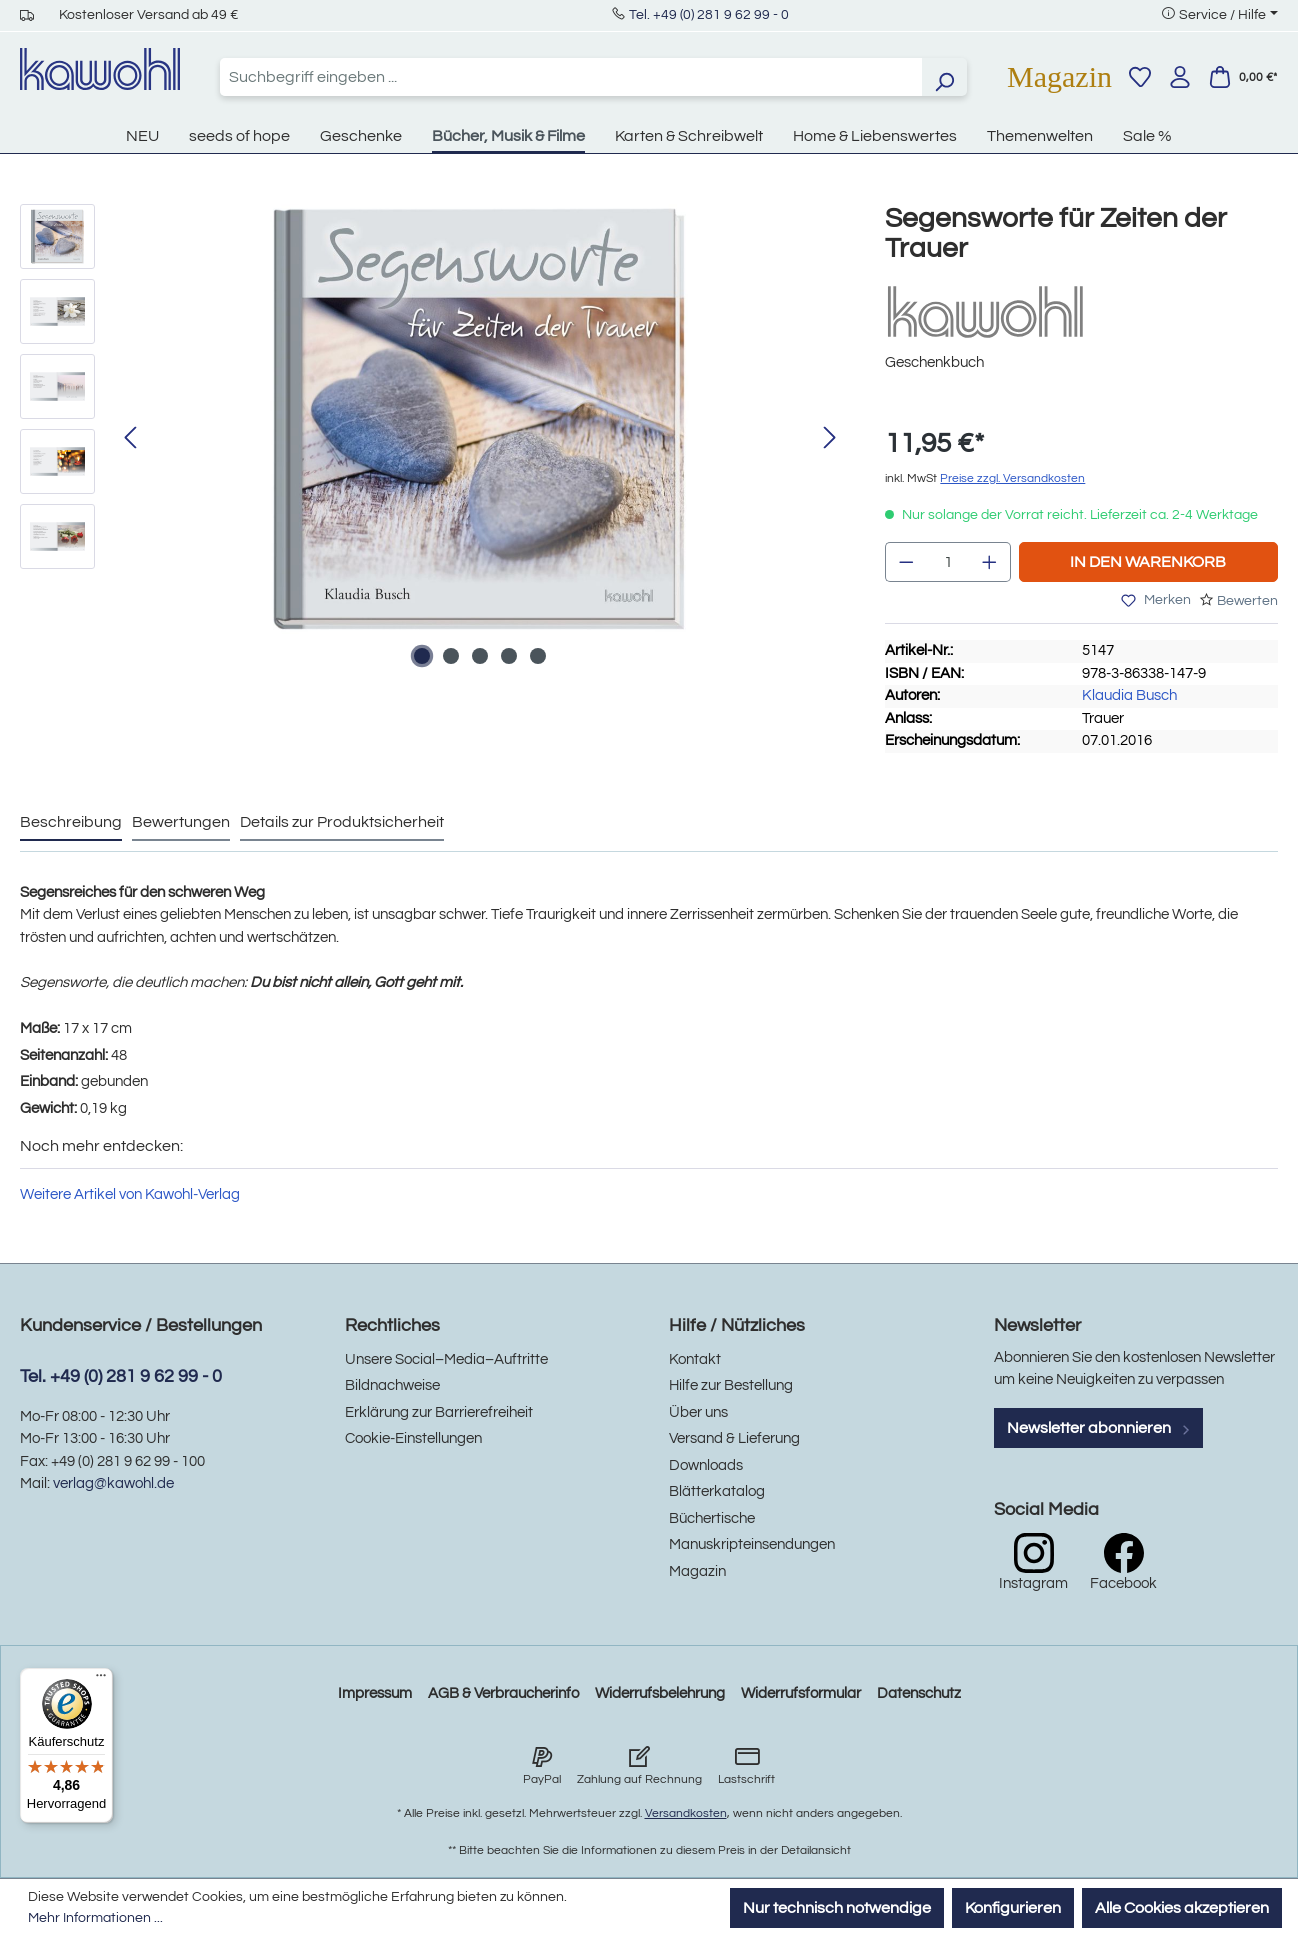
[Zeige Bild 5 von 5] (538, 656)
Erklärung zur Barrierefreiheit (439, 1412)
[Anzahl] (948, 562)
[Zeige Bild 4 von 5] (509, 656)
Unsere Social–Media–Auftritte (446, 1359)
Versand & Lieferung (734, 1438)
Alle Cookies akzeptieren (1182, 1908)
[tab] (71, 823)
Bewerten (1247, 601)
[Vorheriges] (130, 438)
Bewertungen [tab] (181, 822)
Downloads (706, 1465)
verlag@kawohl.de (113, 1483)
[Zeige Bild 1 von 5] (422, 656)
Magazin (1059, 76)
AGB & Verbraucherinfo (503, 1693)
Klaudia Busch (1129, 695)
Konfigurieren (1013, 1908)
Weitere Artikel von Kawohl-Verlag (130, 1194)
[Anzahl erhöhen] (990, 562)
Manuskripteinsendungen (752, 1544)
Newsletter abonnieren (1099, 1428)
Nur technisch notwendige (837, 1908)
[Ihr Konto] (1180, 77)
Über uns (698, 1412)
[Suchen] (944, 77)
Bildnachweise (392, 1385)
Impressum (375, 1693)
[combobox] (571, 77)
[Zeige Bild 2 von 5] (451, 656)
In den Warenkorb (1148, 562)
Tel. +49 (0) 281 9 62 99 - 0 (709, 15)
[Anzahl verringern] (906, 562)
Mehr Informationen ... (95, 1918)
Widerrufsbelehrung (660, 1693)
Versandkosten (686, 1813)
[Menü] (101, 1680)
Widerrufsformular (801, 1693)
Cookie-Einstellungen (413, 1438)
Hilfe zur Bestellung (731, 1385)
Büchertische (712, 1518)
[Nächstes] (830, 438)
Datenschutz (919, 1693)
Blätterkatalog (717, 1491)
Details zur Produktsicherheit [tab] (342, 822)
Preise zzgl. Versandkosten (1012, 478)
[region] (432, 439)
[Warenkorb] (1243, 77)
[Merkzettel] (1140, 77)
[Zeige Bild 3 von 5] (480, 656)
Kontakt (695, 1359)
